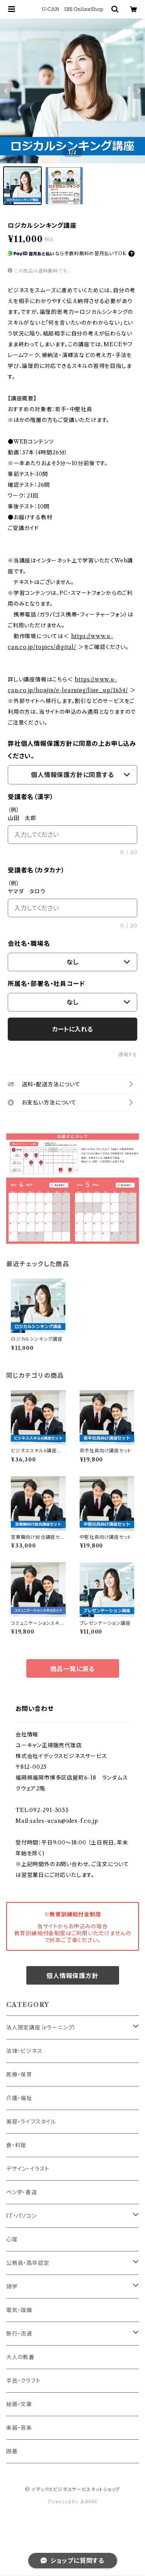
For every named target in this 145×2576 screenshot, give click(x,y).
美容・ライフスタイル (31, 2121)
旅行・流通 (19, 2333)
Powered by (72, 2502)
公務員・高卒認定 (27, 2262)
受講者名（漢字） (30, 797)
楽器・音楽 (19, 2427)
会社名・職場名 (29, 943)
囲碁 (12, 2451)
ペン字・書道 (21, 2192)
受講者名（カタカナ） (36, 870)
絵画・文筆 (19, 2404)
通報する (127, 1054)
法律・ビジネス (24, 2051)
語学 (12, 2286)
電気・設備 (19, 2310)
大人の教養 (20, 2357)
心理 (12, 2239)
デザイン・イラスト (27, 2168)
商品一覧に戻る (72, 1669)
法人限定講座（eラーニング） (41, 2027)
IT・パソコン (21, 2215)
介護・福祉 (19, 2098)
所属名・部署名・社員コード (46, 983)
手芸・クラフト (23, 2380)
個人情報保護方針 (72, 1976)
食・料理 (16, 2145)
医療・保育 (19, 2074)
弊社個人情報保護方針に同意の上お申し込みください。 (72, 750)
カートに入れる (72, 1029)
